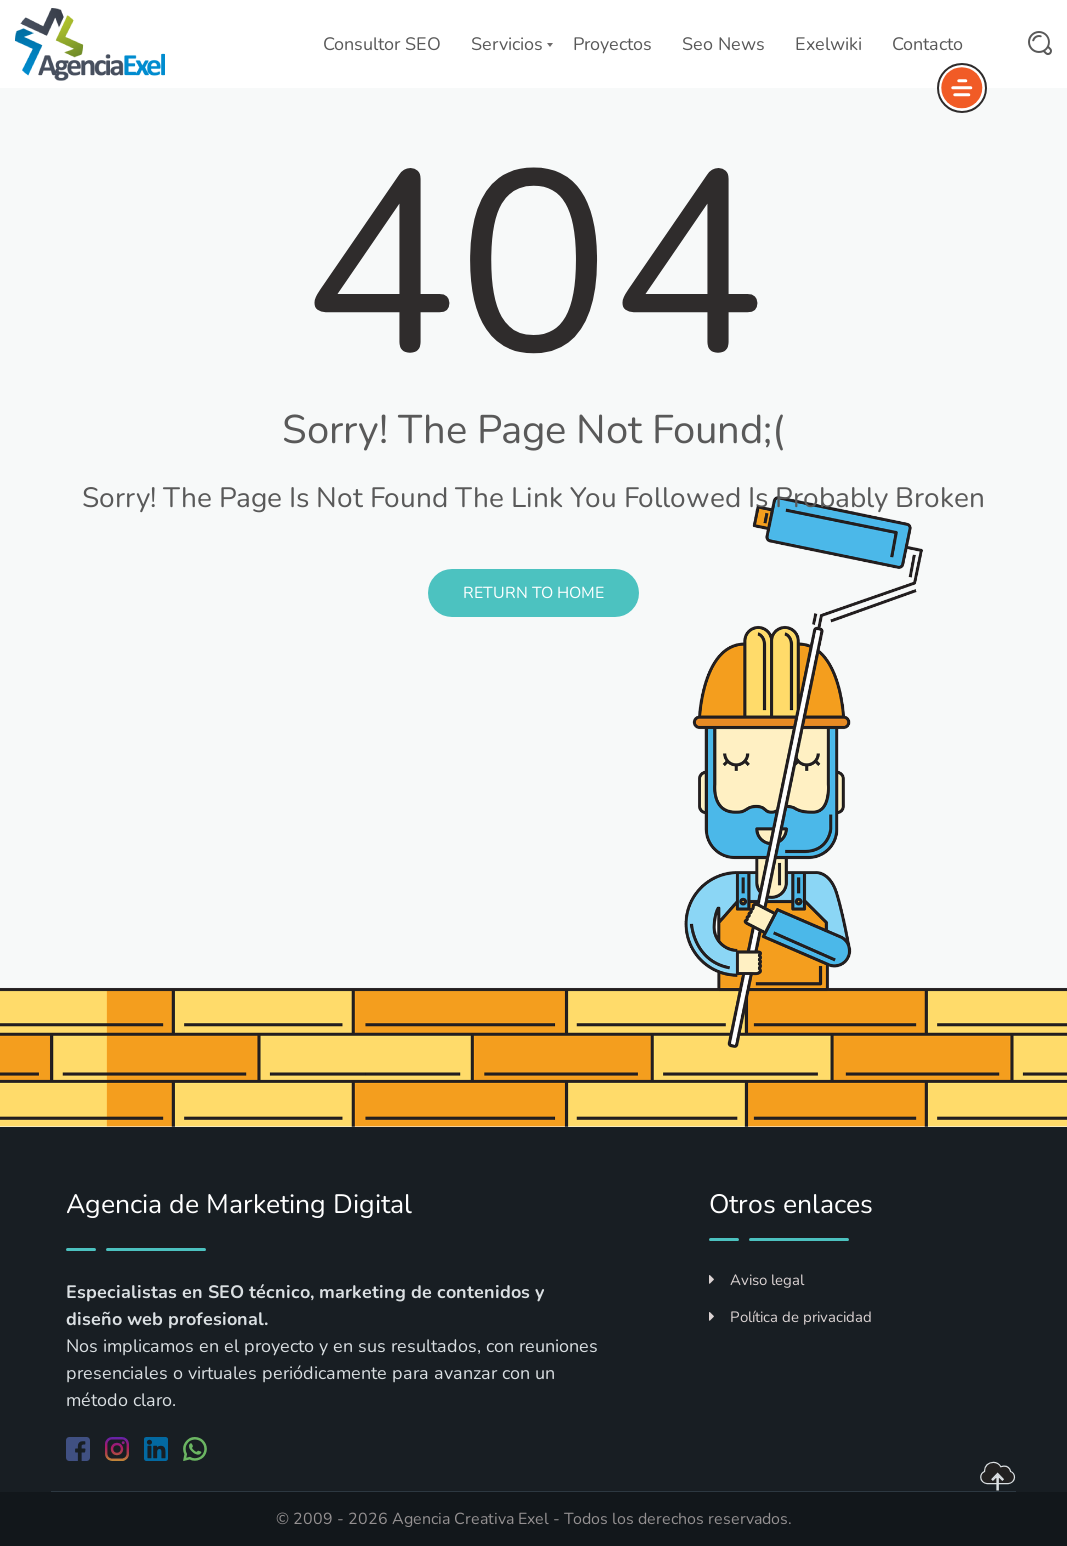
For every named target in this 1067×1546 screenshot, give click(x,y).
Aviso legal (756, 1280)
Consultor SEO (382, 44)
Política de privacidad (790, 1317)
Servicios (507, 44)
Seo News (723, 44)
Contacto (927, 44)
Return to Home (533, 593)
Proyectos (612, 44)
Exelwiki (828, 44)
